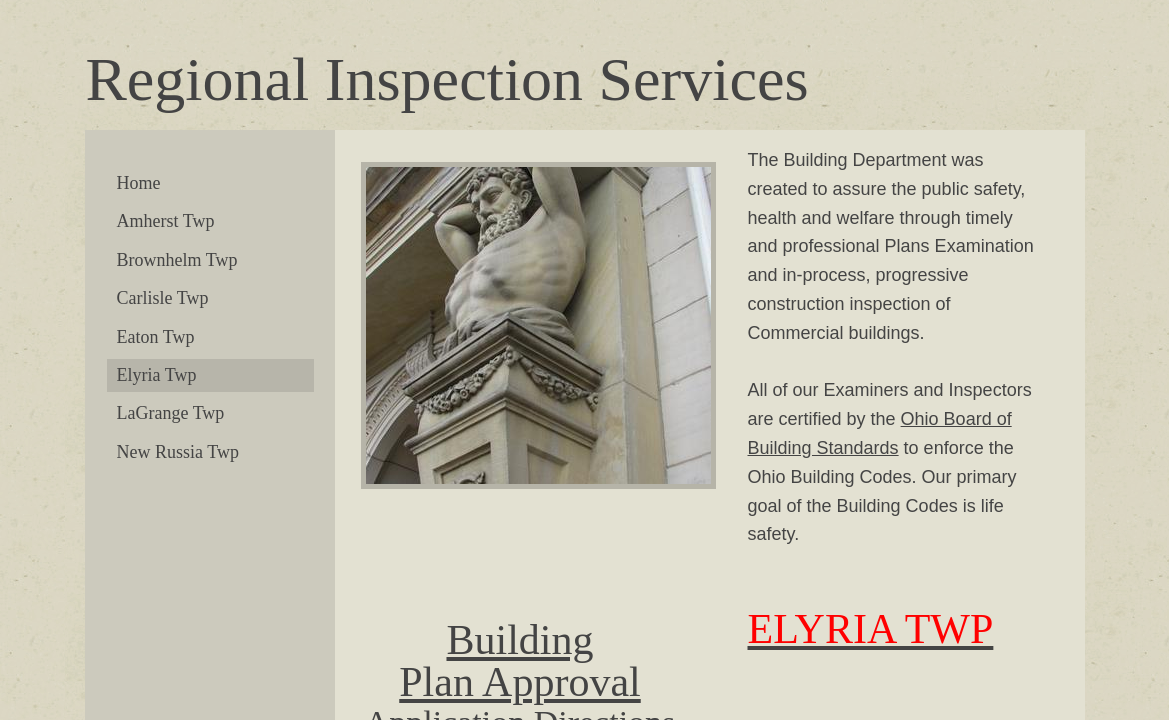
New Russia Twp (178, 452)
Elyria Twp (157, 375)
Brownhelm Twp (177, 260)
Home (139, 183)
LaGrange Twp (171, 413)
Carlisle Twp (163, 298)
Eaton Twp (156, 337)
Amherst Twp (166, 221)
